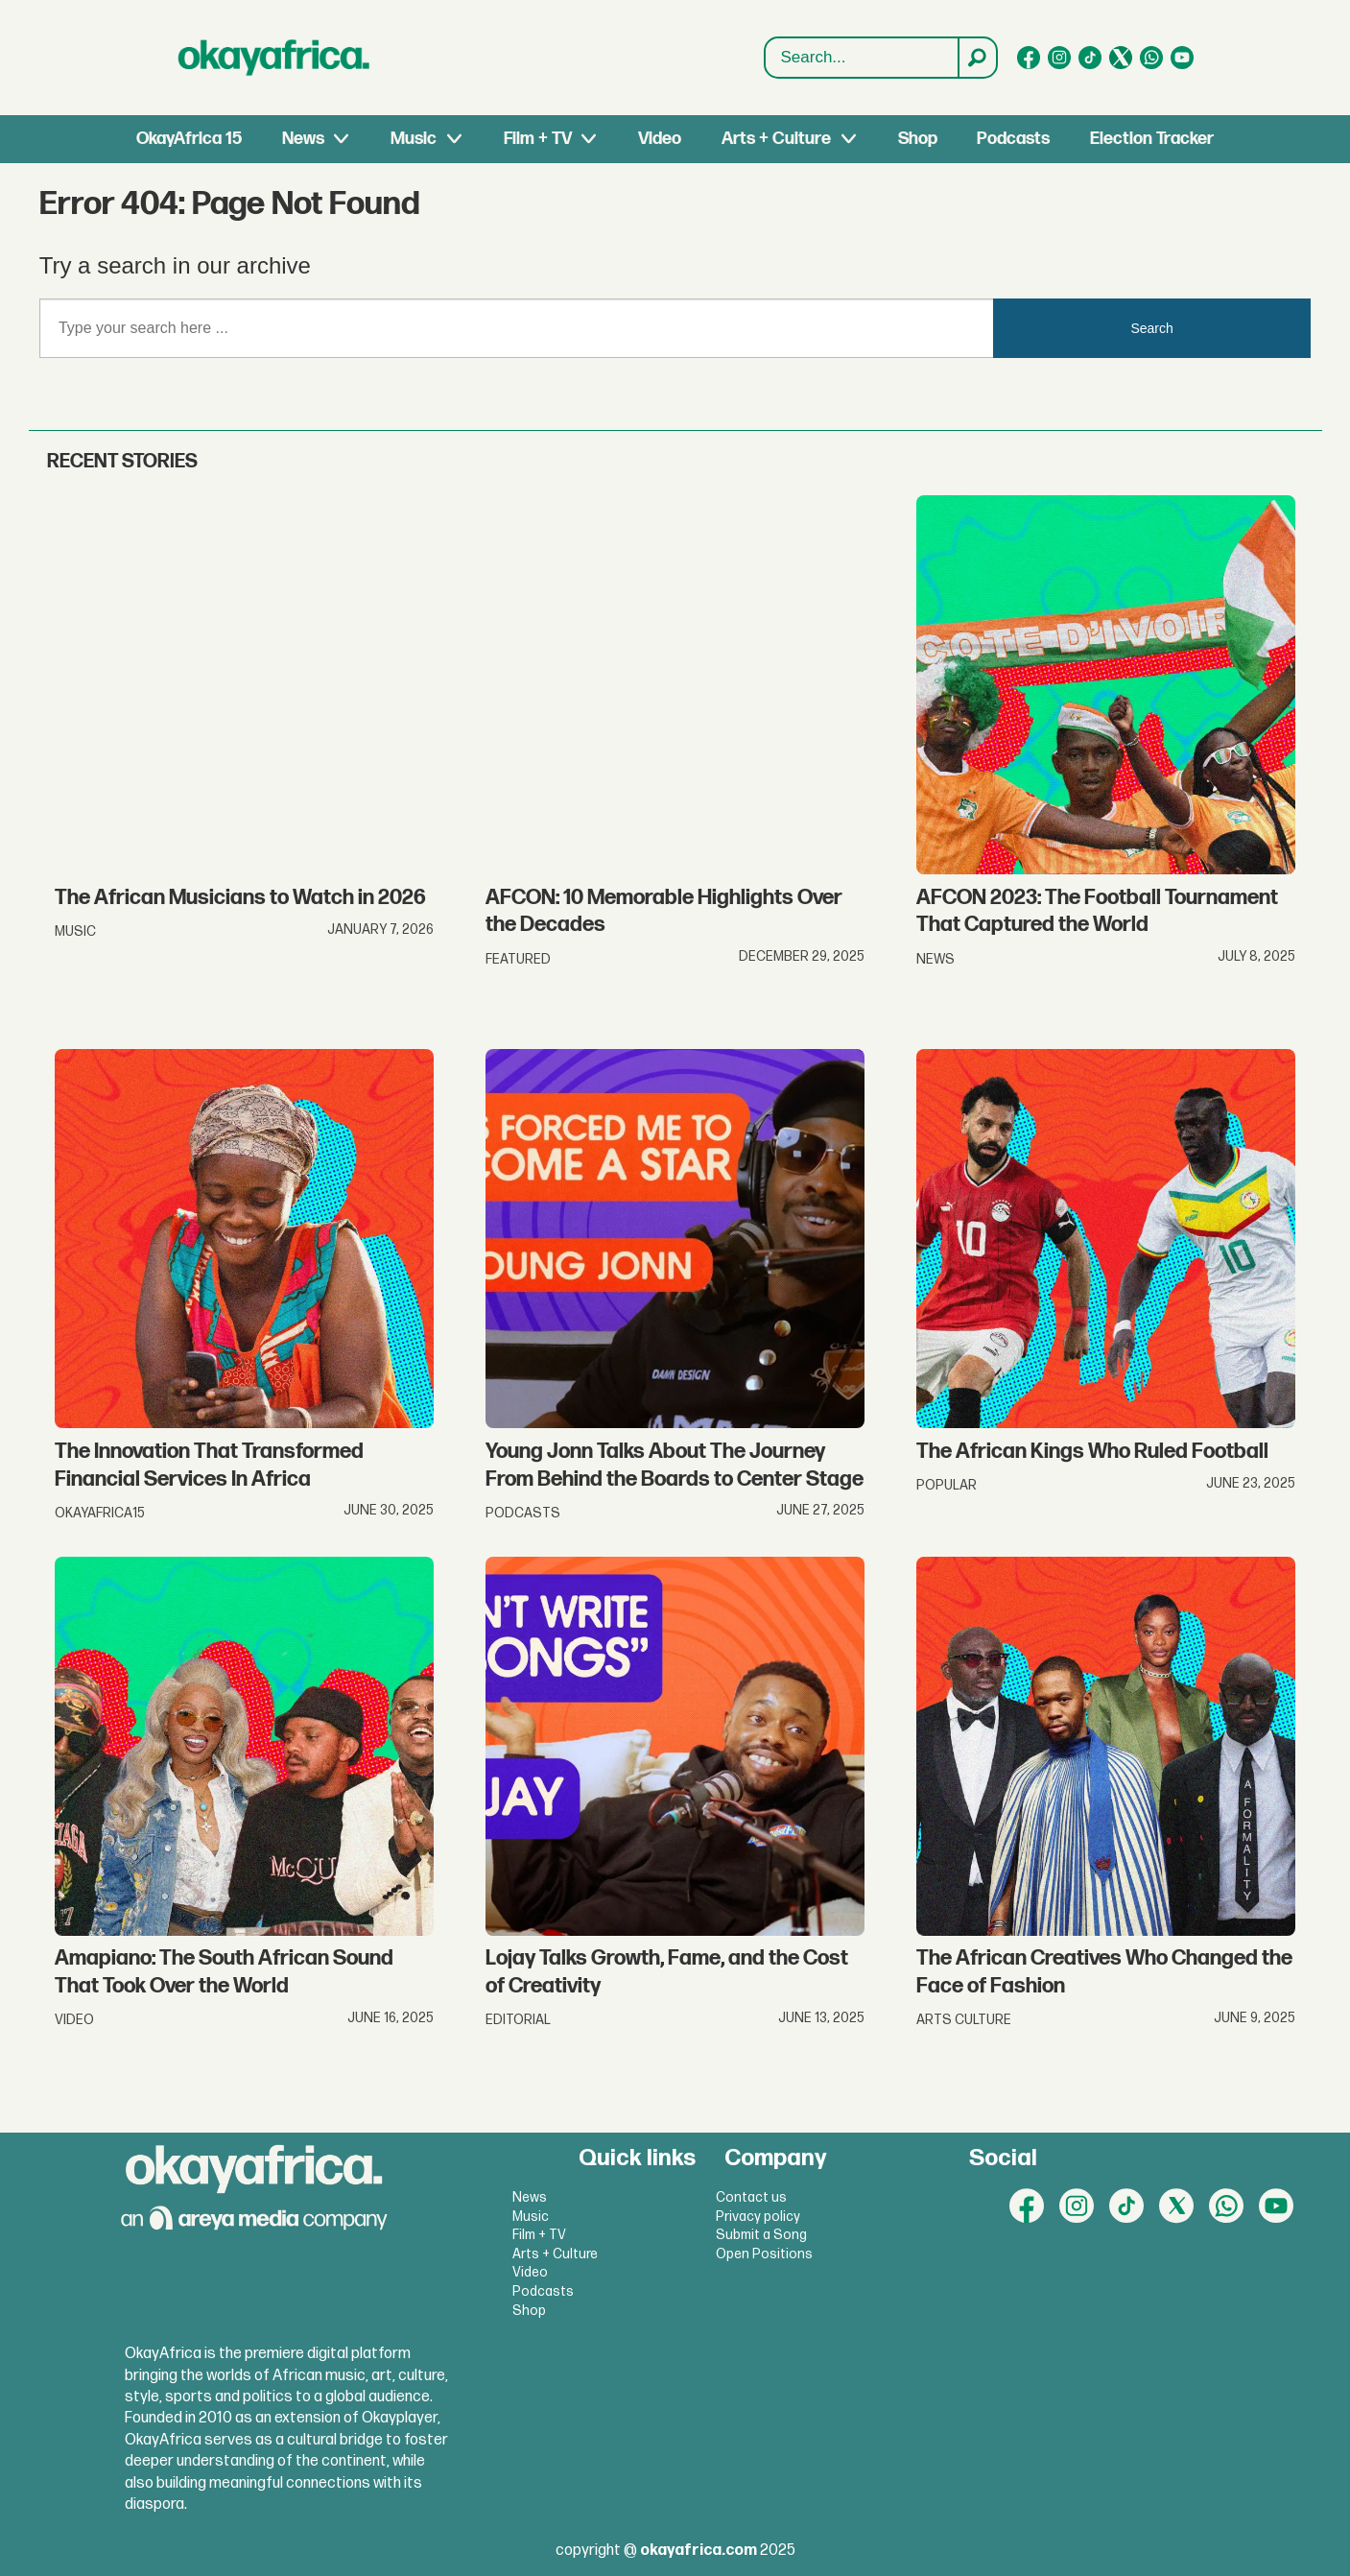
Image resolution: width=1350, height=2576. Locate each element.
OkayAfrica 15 (189, 139)
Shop (917, 139)
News (303, 139)
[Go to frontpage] (274, 57)
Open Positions (764, 2254)
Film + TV (538, 139)
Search (1151, 328)
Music (414, 139)
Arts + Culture (776, 139)
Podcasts (1013, 139)
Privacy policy (758, 2216)
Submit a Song (761, 2235)
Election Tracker (1152, 139)
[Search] (977, 57)
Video (659, 139)
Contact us (751, 2197)
